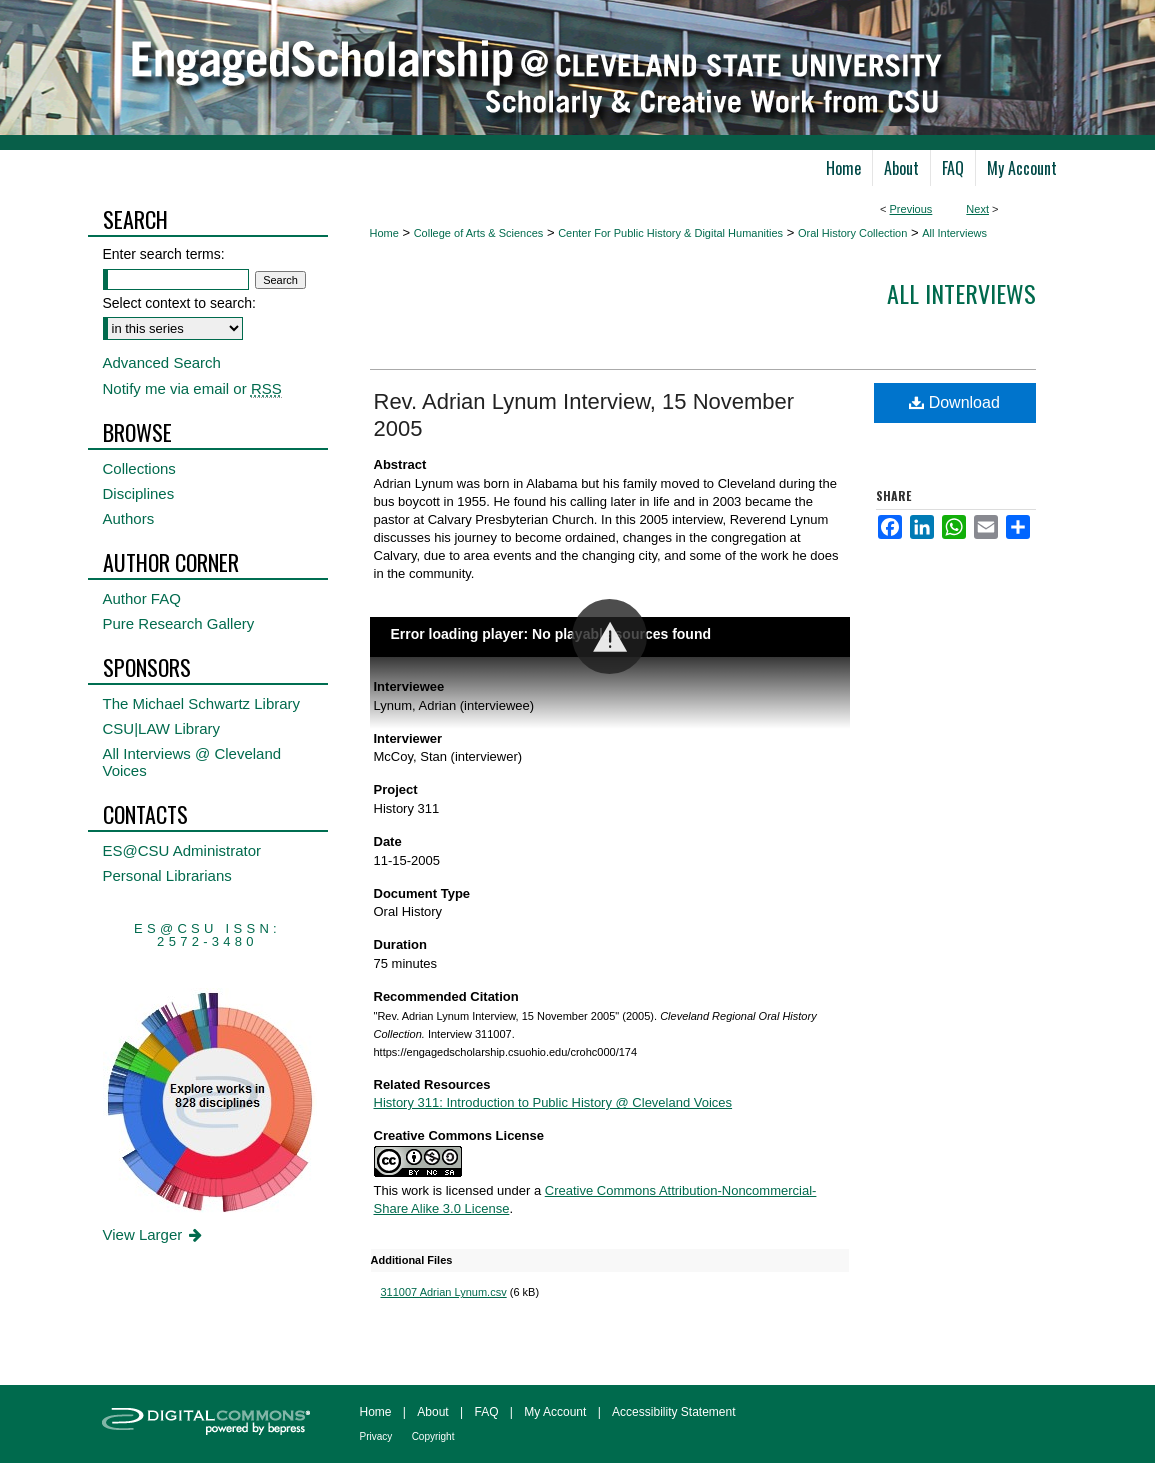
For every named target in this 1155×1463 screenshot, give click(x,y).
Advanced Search (162, 362)
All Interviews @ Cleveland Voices (192, 762)
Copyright (433, 1436)
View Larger (154, 1234)
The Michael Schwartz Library (202, 703)
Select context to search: (179, 303)
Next (977, 209)
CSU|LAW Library (162, 728)
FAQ (486, 1412)
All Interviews (954, 233)
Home (384, 233)
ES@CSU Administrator (182, 850)
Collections (139, 468)
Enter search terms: (164, 254)
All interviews (961, 293)
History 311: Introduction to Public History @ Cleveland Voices (553, 1102)
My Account (555, 1412)
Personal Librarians (167, 875)
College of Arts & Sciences (479, 233)
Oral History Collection (852, 233)
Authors (129, 518)
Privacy (376, 1436)
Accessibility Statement (673, 1412)
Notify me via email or (192, 388)
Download (954, 402)
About (432, 1412)
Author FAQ (142, 598)
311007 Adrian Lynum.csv (444, 1292)
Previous (911, 209)
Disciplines (139, 493)
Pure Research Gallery (179, 623)
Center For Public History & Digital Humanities (670, 233)
